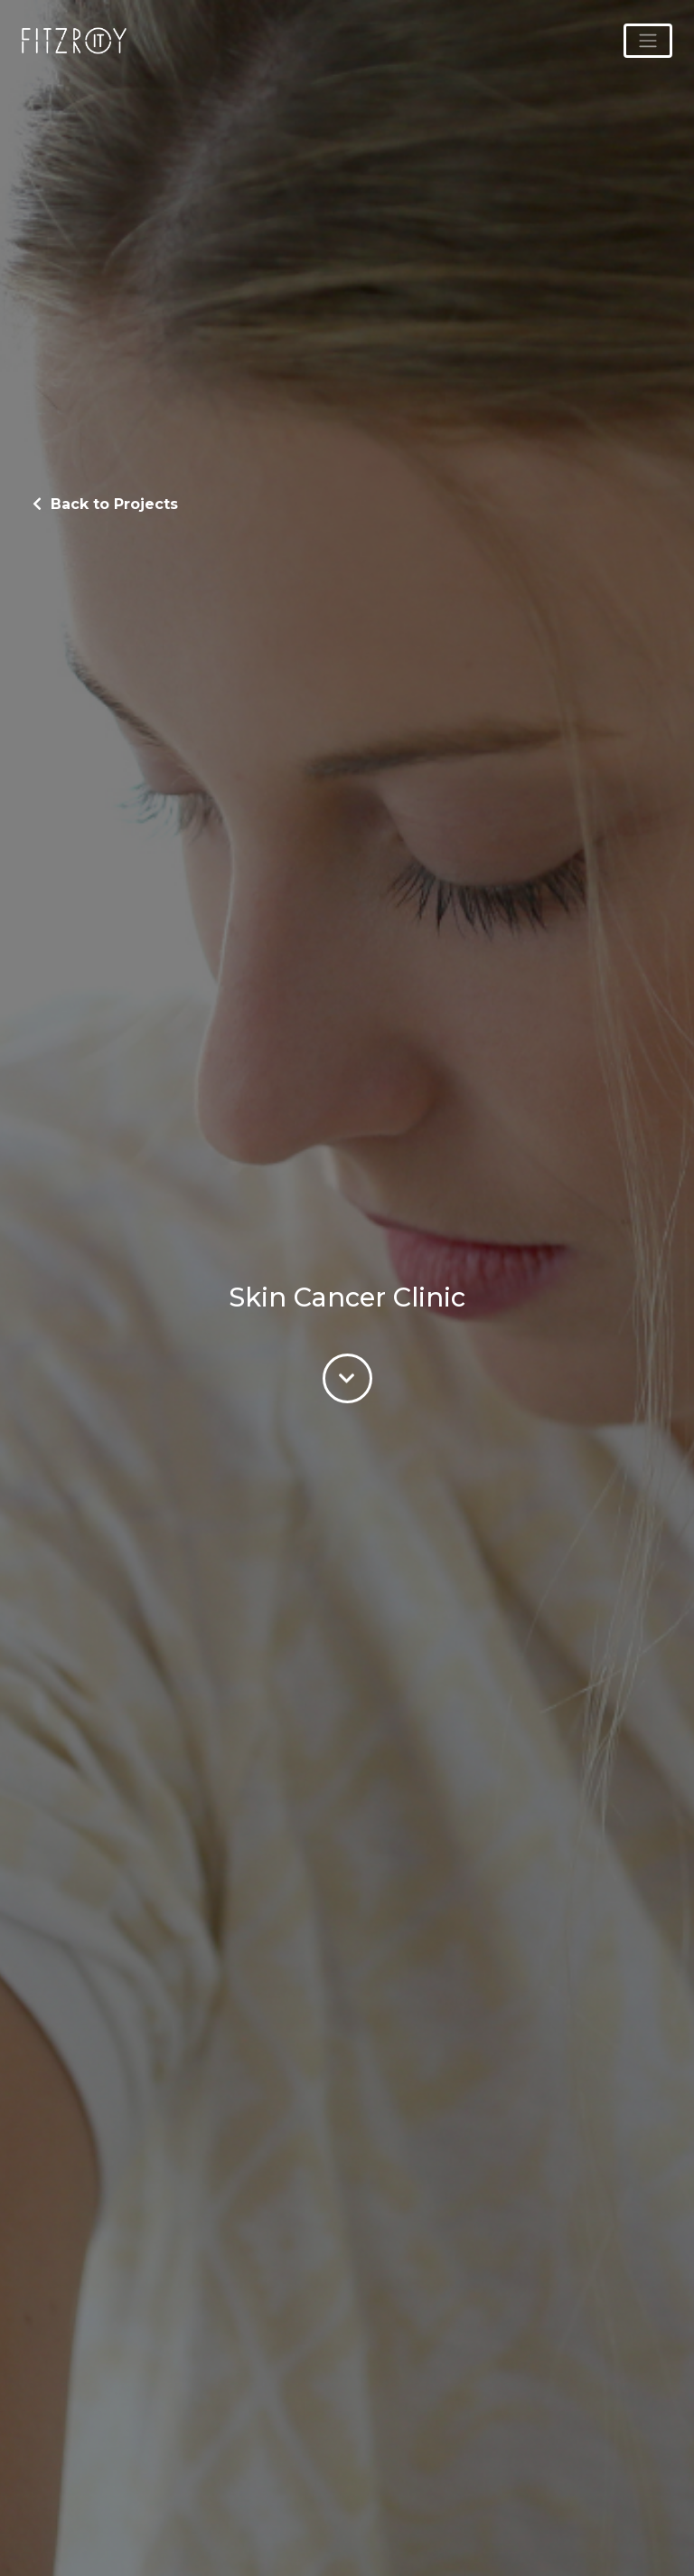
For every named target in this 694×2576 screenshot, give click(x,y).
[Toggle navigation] (648, 41)
